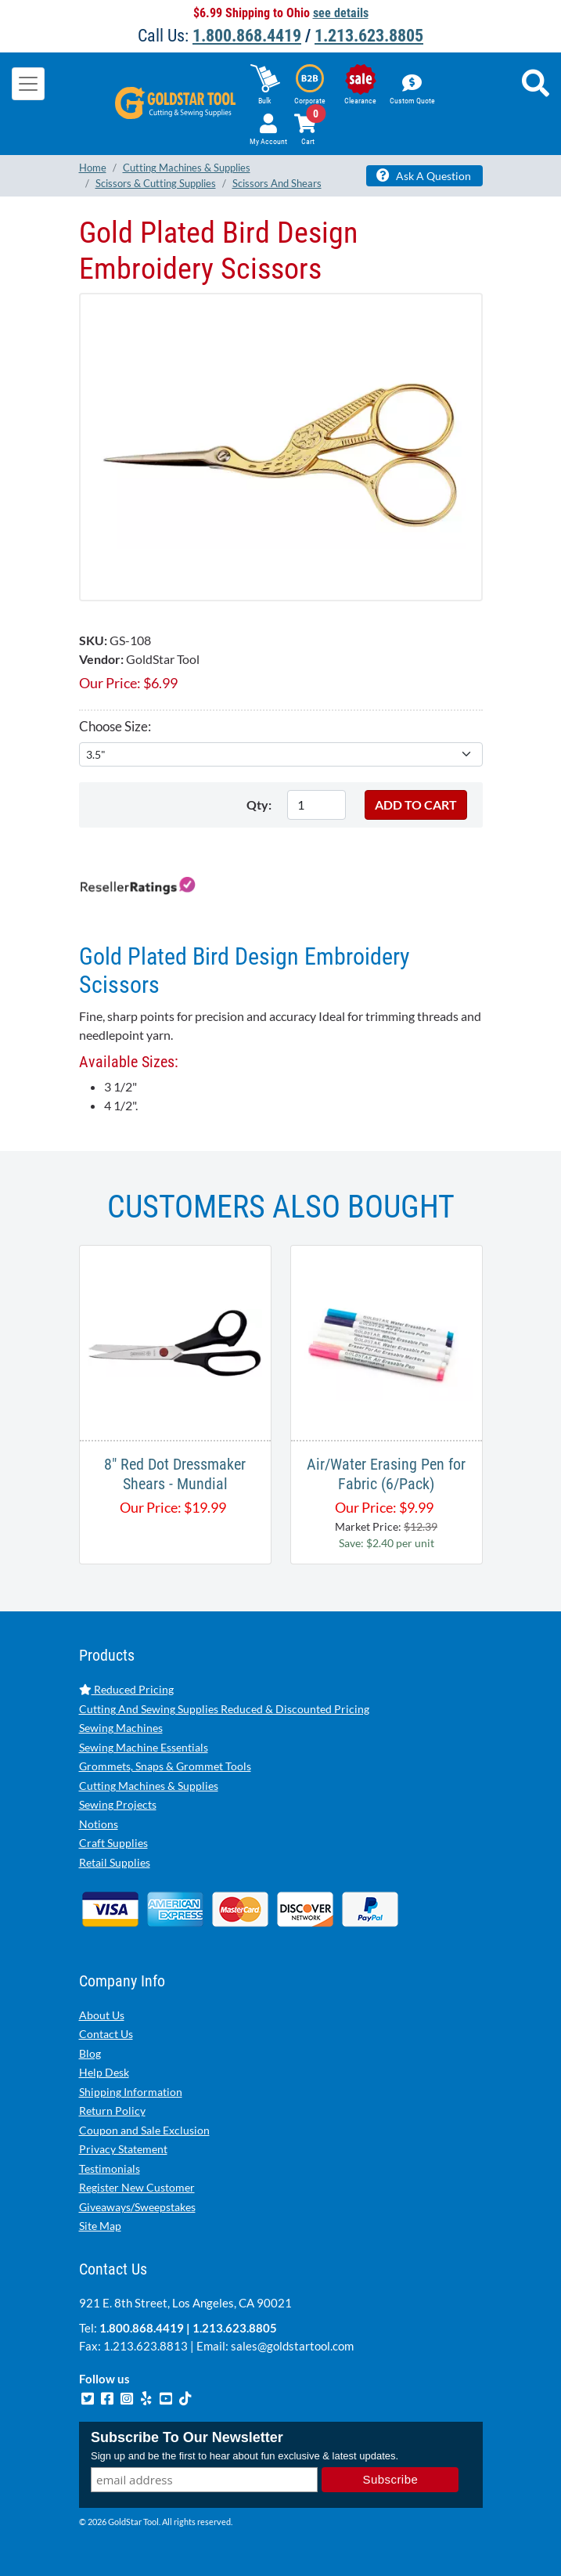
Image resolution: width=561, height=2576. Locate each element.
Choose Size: (115, 726)
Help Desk (104, 2072)
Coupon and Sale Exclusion (144, 2130)
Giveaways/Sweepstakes (137, 2206)
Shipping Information (130, 2091)
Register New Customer (137, 2187)
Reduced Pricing (126, 1689)
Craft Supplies (113, 1842)
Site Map (100, 2225)
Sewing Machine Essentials (143, 1747)
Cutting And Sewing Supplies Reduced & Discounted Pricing (224, 1709)
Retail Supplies (114, 1862)
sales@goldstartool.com (292, 2346)
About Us (101, 2015)
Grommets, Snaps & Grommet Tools (165, 1766)
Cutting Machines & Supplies (148, 1785)
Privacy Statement (123, 2149)
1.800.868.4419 (246, 35)
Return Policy (112, 2110)
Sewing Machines (121, 1727)
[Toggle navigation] (28, 83)
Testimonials (109, 2168)
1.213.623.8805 (369, 35)
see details (341, 12)
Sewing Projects (117, 1804)
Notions (98, 1824)
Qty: (259, 804)
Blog (90, 2053)
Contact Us (106, 2033)
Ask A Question (423, 175)
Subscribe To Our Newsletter (187, 2437)
